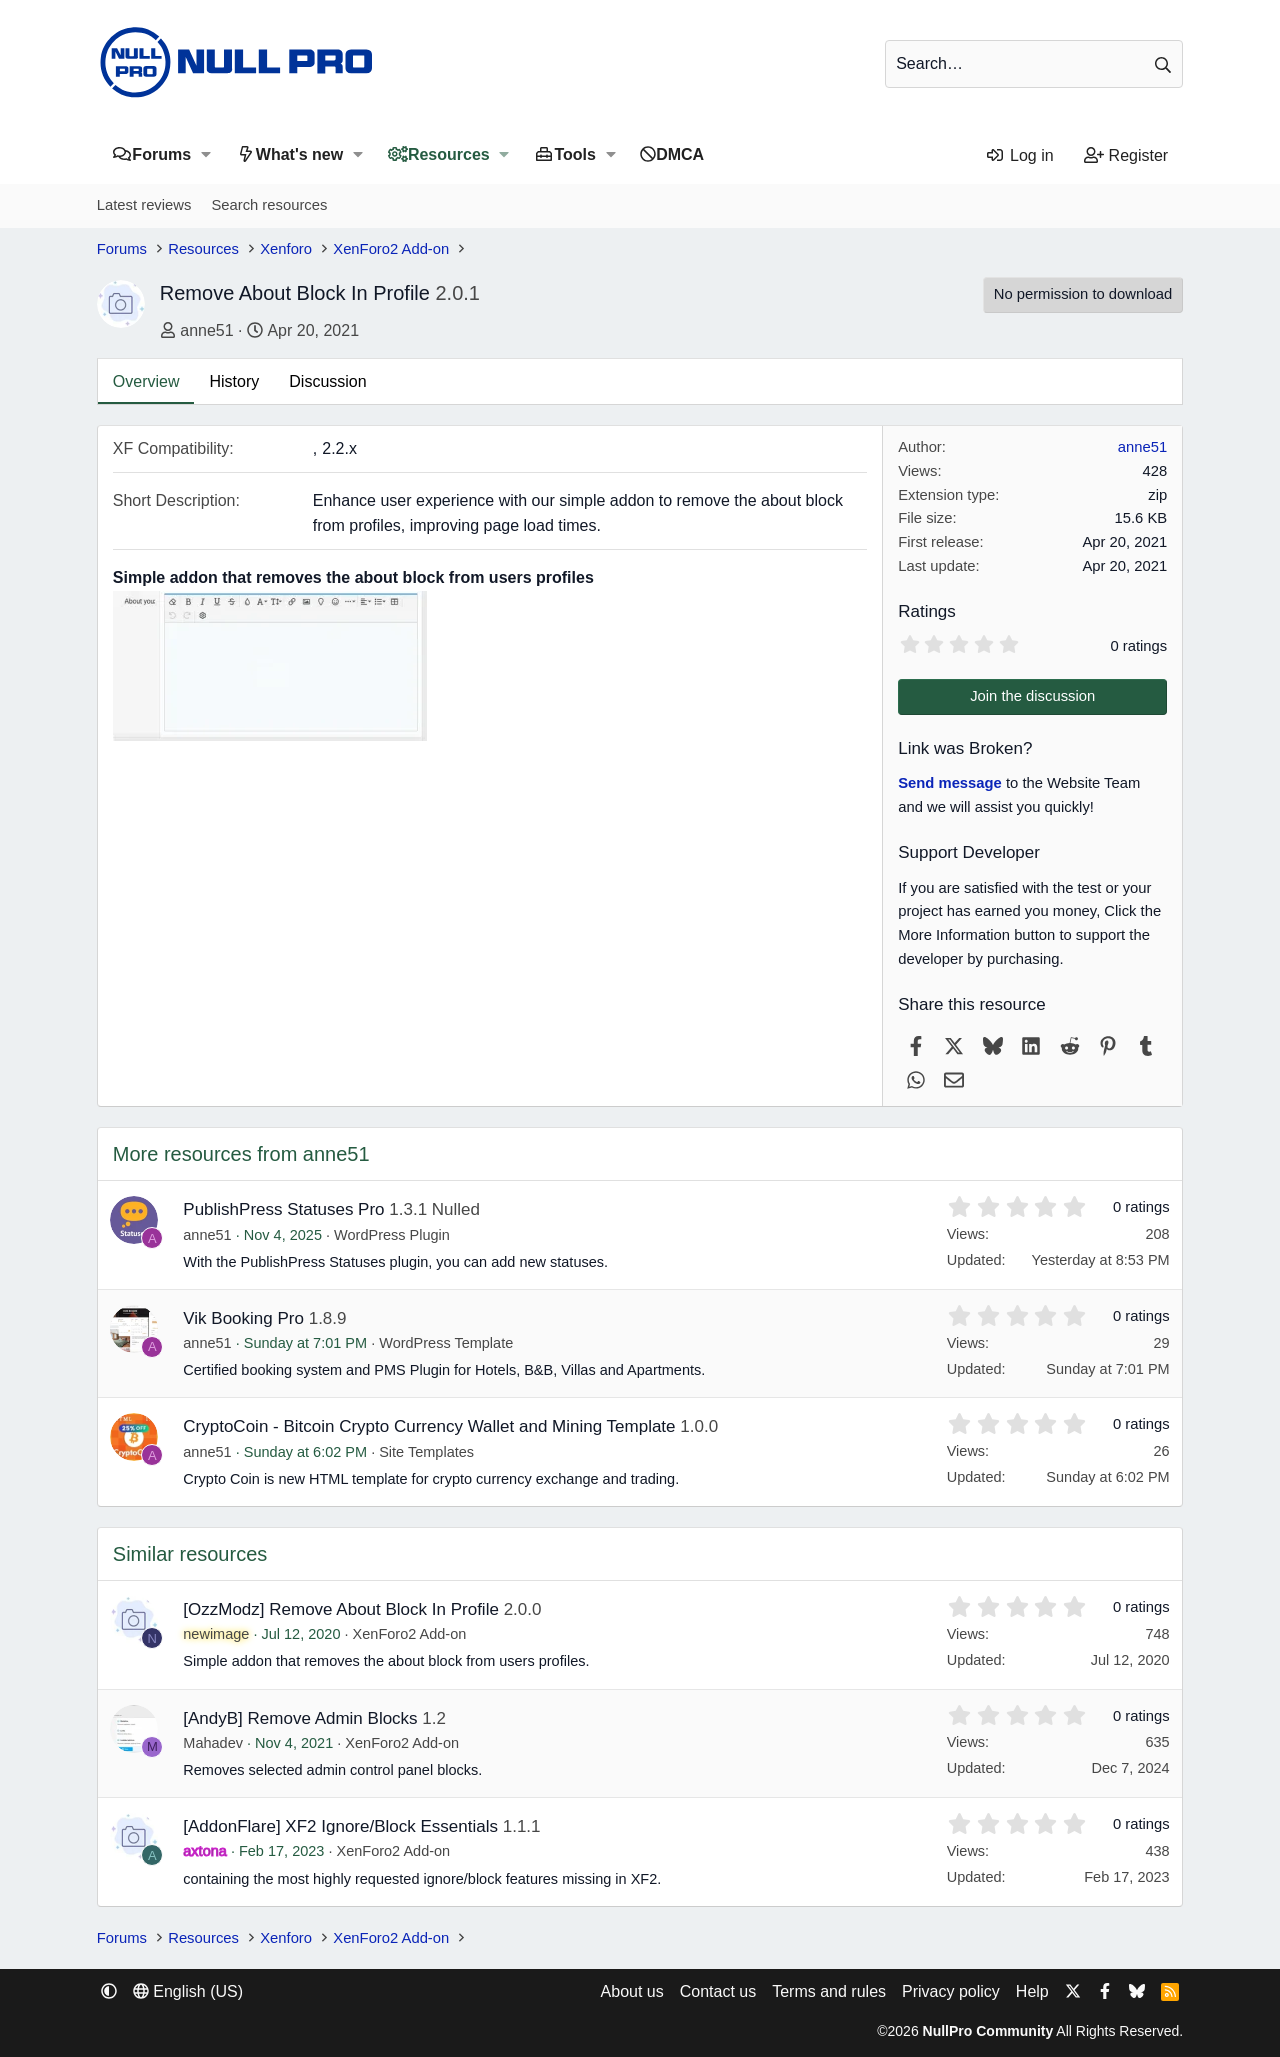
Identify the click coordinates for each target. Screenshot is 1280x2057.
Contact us (718, 1991)
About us (632, 1991)
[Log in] (1019, 156)
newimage (216, 1634)
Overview (146, 381)
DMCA (680, 154)
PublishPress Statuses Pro (283, 1209)
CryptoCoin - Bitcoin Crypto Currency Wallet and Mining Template (429, 1426)
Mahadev (213, 1743)
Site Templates (426, 1452)
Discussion (327, 381)
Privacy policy (951, 1991)
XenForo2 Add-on (410, 1634)
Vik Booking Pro (243, 1318)
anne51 (206, 330)
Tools (574, 154)
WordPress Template (446, 1343)
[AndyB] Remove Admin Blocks (300, 1718)
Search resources (269, 205)
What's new (299, 154)
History (234, 381)
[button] (205, 154)
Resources (449, 154)
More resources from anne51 (241, 1154)
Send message (950, 783)
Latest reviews (144, 205)
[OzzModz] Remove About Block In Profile (341, 1609)
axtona (205, 1851)
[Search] (1034, 64)
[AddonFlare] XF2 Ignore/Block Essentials (340, 1826)
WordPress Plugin (392, 1235)
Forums (161, 154)
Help (1032, 1991)
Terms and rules (829, 1991)
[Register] (1126, 156)
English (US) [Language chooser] (188, 1991)
